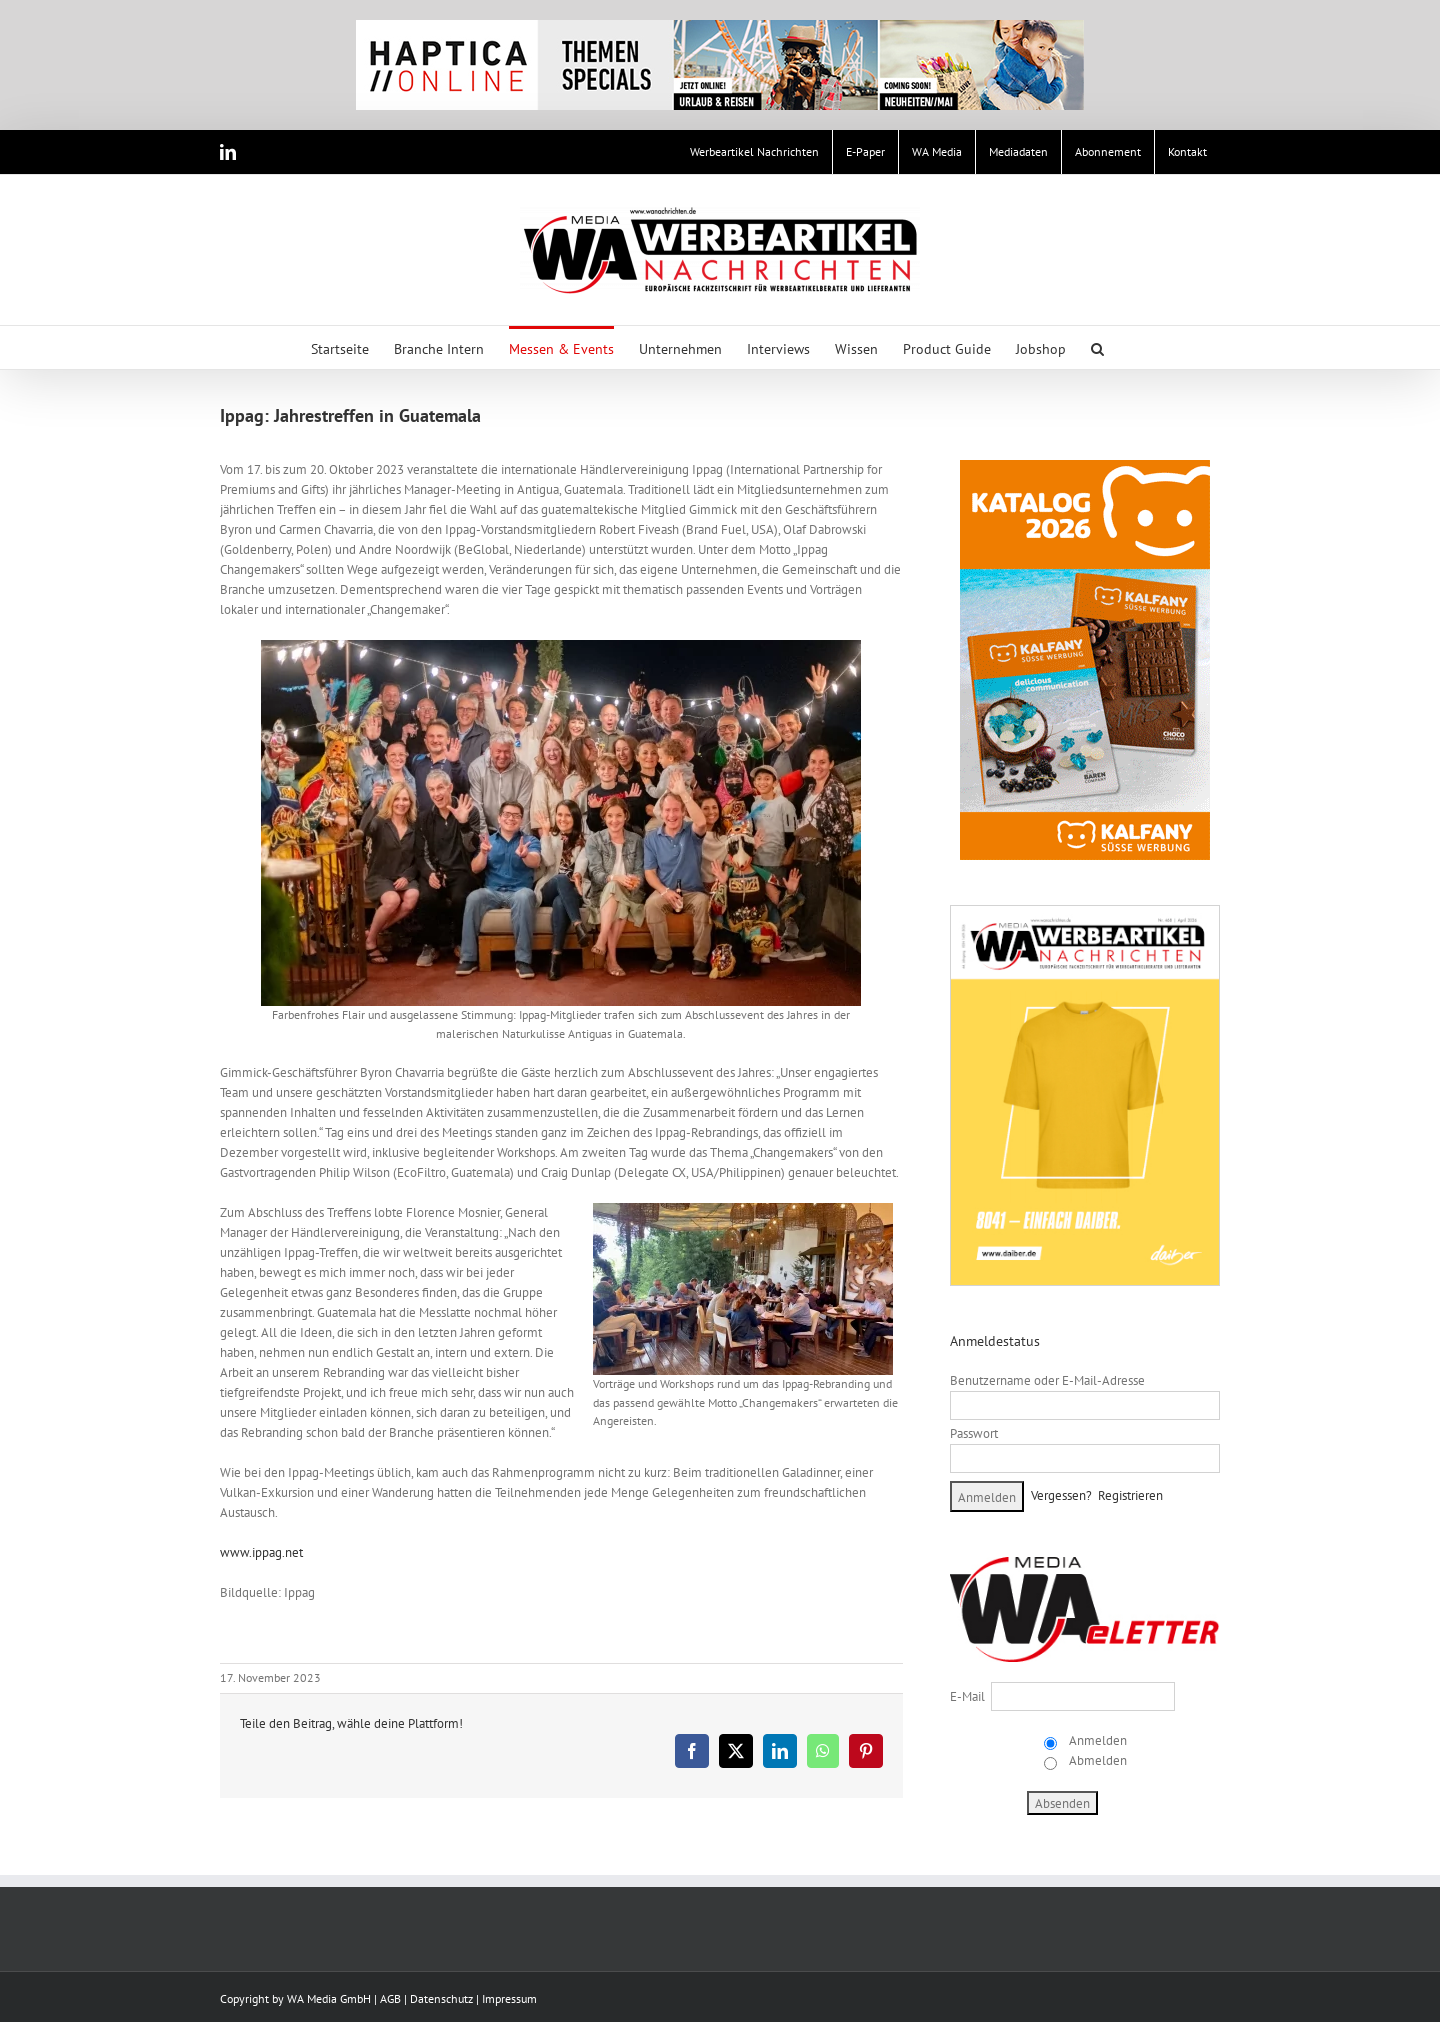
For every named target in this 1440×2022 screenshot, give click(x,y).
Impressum (509, 1998)
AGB (390, 1998)
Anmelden (1096, 1740)
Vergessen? (1061, 1495)
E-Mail (967, 1696)
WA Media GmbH (329, 1998)
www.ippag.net (261, 1552)
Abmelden (1096, 1760)
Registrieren (1130, 1495)
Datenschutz (441, 1998)
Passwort (974, 1433)
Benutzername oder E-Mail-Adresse (1047, 1380)
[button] (1097, 347)
